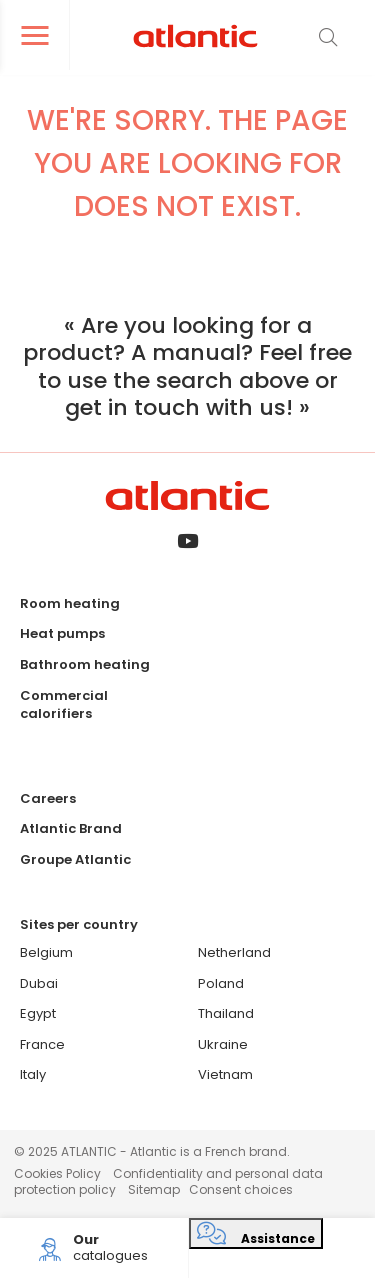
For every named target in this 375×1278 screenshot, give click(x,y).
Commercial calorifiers (64, 705)
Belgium (46, 952)
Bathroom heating (85, 664)
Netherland (234, 952)
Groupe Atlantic (75, 859)
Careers (48, 798)
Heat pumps (62, 633)
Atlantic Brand (71, 828)
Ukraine (223, 1044)
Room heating (70, 603)
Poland (221, 983)
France (42, 1044)
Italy (33, 1074)
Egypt (38, 1013)
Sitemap (154, 1189)
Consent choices (241, 1189)
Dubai (39, 983)
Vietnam (225, 1074)
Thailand (226, 1013)
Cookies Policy (57, 1173)
